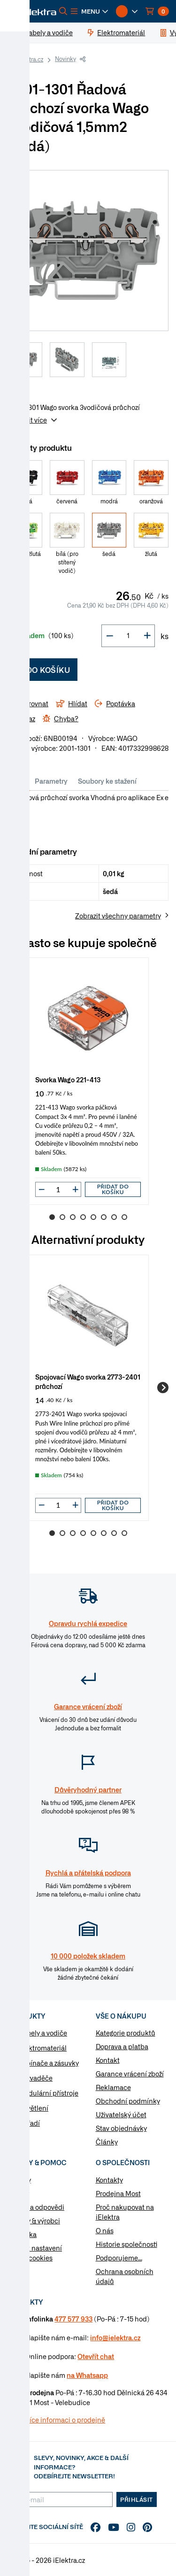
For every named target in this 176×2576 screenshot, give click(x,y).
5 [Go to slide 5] (93, 1217)
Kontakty (109, 2179)
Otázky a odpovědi (36, 2207)
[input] (58, 1189)
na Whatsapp (87, 2375)
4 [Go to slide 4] (83, 1217)
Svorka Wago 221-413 (67, 1079)
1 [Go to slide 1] (52, 1217)
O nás (105, 2230)
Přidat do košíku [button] (113, 1189)
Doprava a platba (122, 2046)
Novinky (65, 58)
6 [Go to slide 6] (104, 1217)
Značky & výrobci (34, 2220)
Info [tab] (19, 781)
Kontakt (108, 2060)
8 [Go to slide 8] (124, 1217)
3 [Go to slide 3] (73, 1217)
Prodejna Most (118, 2193)
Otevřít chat (95, 2356)
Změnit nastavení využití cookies (35, 2252)
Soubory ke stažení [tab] (107, 781)
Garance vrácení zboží (130, 2073)
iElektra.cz (29, 59)
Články (107, 2141)
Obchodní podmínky (128, 2101)
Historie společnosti (126, 2244)
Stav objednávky (121, 2128)
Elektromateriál (43, 2048)
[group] (88, 1081)
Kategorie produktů (125, 2032)
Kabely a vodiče (43, 2032)
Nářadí (29, 2123)
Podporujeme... (119, 2257)
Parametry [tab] (51, 781)
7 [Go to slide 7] (114, 1217)
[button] (89, 11)
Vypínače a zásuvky (49, 2063)
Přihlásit (136, 2499)
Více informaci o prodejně (65, 2419)
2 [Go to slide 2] (62, 1217)
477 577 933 (73, 2318)
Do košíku (42, 669)
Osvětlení (33, 2108)
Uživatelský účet (121, 2114)
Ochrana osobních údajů (124, 2276)
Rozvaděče (36, 2078)
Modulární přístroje (48, 2093)
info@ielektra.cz (115, 2337)
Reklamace (113, 2087)
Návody (19, 2179)
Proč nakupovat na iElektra (125, 2212)
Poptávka (22, 2234)
